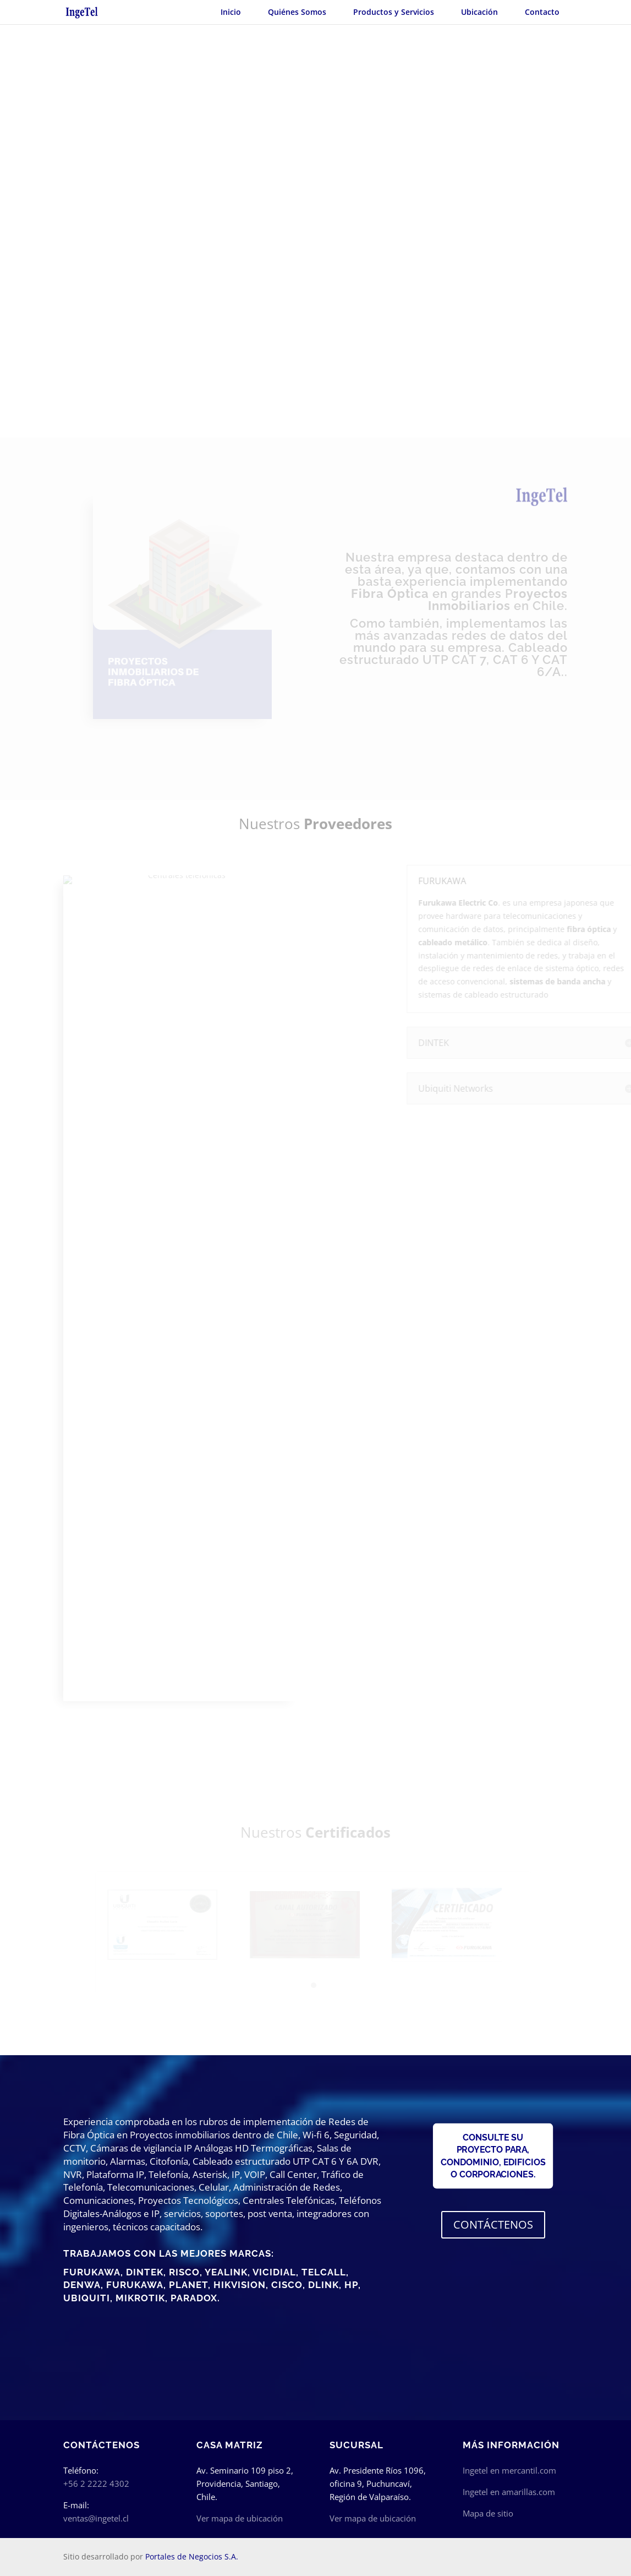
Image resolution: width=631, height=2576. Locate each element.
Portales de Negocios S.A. (191, 2556)
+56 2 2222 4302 (96, 2483)
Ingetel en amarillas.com (509, 2491)
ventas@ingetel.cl (96, 2518)
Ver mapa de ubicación (239, 2518)
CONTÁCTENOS (493, 2224)
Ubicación (479, 12)
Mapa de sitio (488, 2513)
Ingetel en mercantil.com (509, 2470)
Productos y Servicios (393, 12)
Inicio (231, 12)
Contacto (542, 12)
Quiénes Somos (297, 12)
